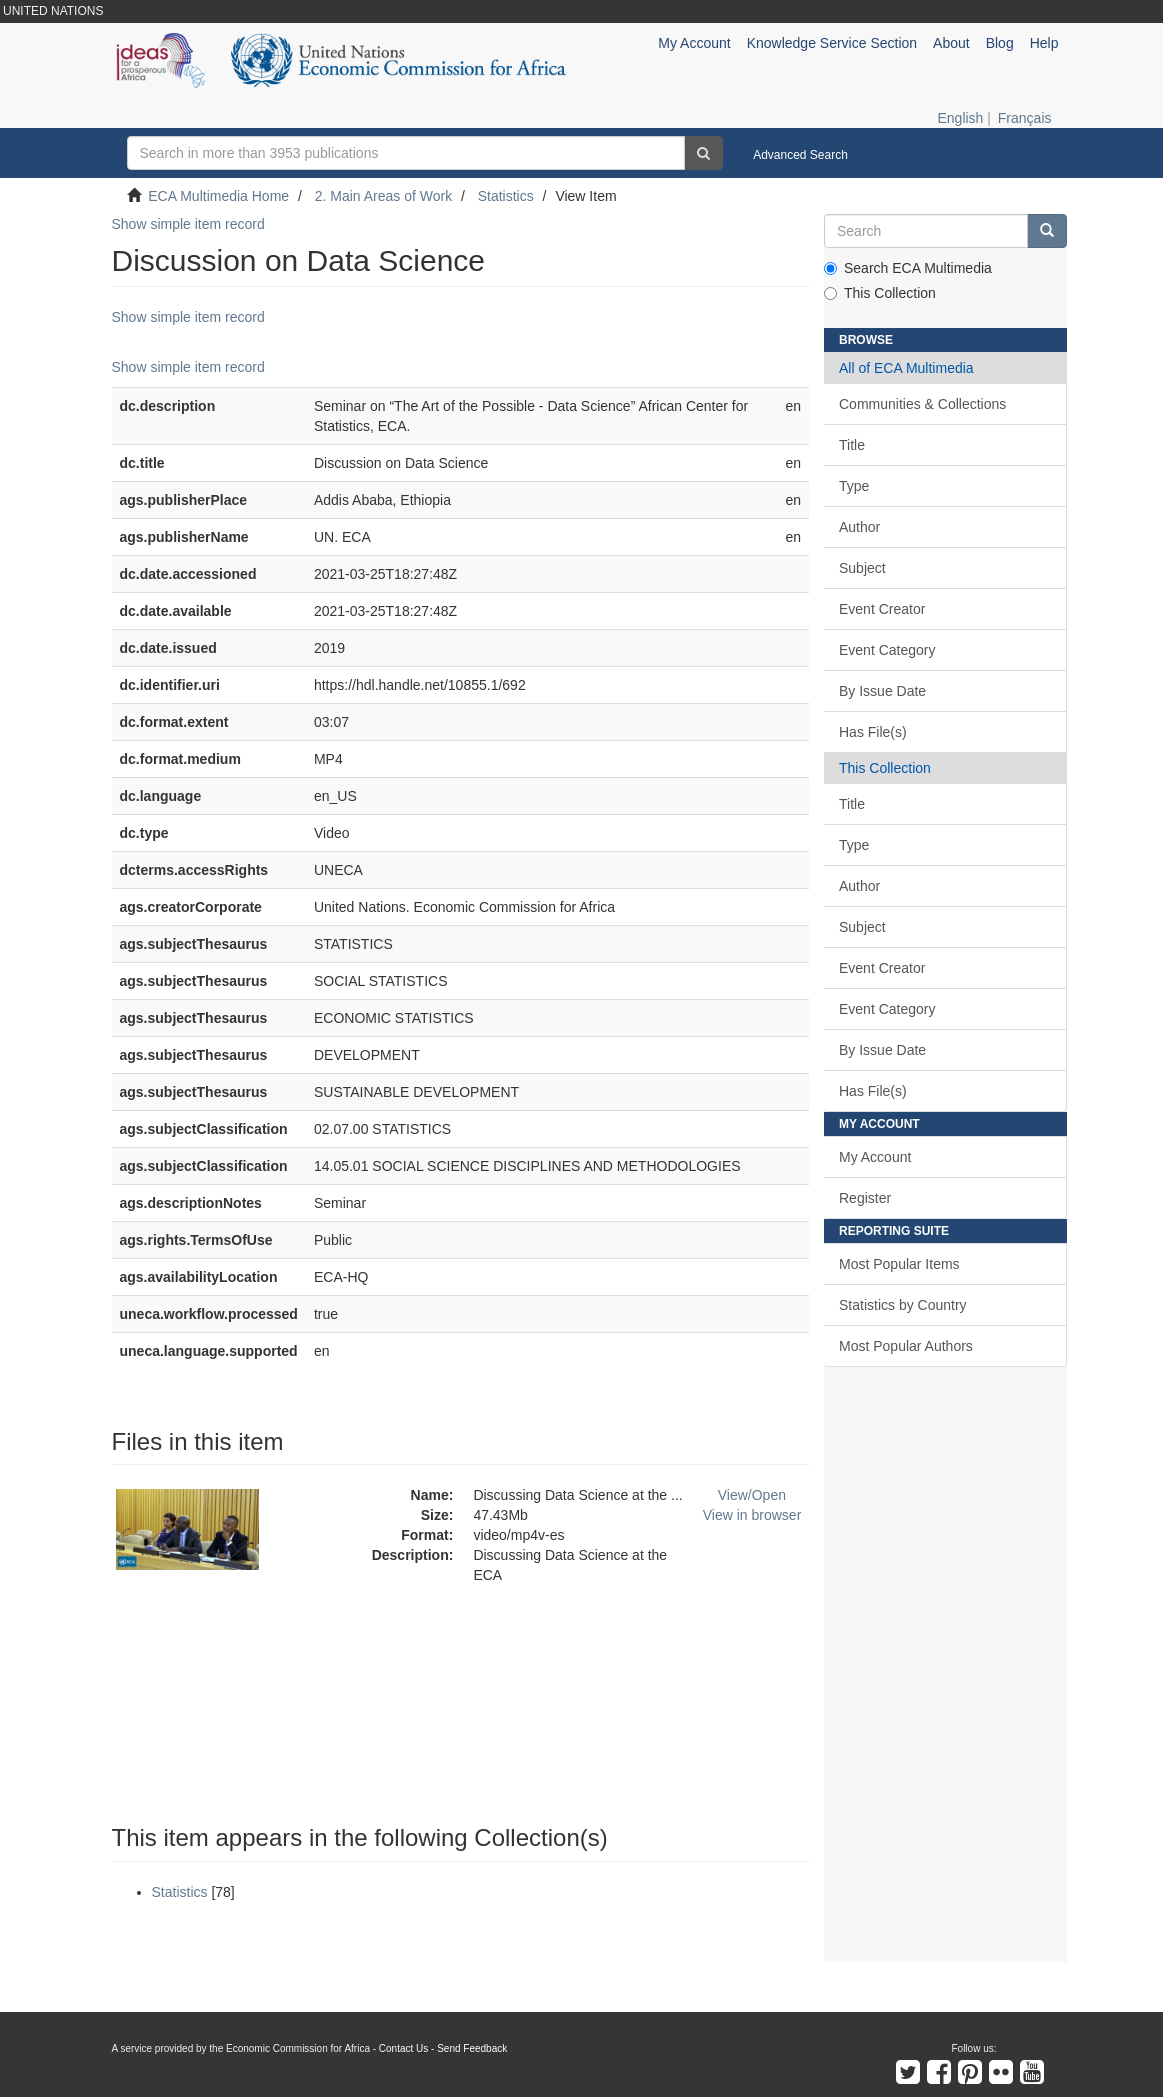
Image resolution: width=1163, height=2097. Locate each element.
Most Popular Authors (906, 1346)
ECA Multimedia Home (218, 196)
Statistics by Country (903, 1305)
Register (865, 1198)
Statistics (506, 196)
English (960, 118)
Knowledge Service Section (832, 43)
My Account (875, 1157)
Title (852, 445)
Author (859, 527)
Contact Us (403, 2048)
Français (1025, 118)
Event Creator (882, 609)
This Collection (880, 293)
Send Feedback (472, 2048)
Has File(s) (873, 732)
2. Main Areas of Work (383, 196)
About (951, 43)
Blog (1000, 43)
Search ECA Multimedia (908, 268)
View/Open (752, 1495)
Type (854, 486)
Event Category (887, 650)
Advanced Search (800, 155)
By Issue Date (882, 691)
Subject (862, 568)
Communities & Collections (922, 404)
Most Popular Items (899, 1264)
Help (1044, 43)
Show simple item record (188, 224)
